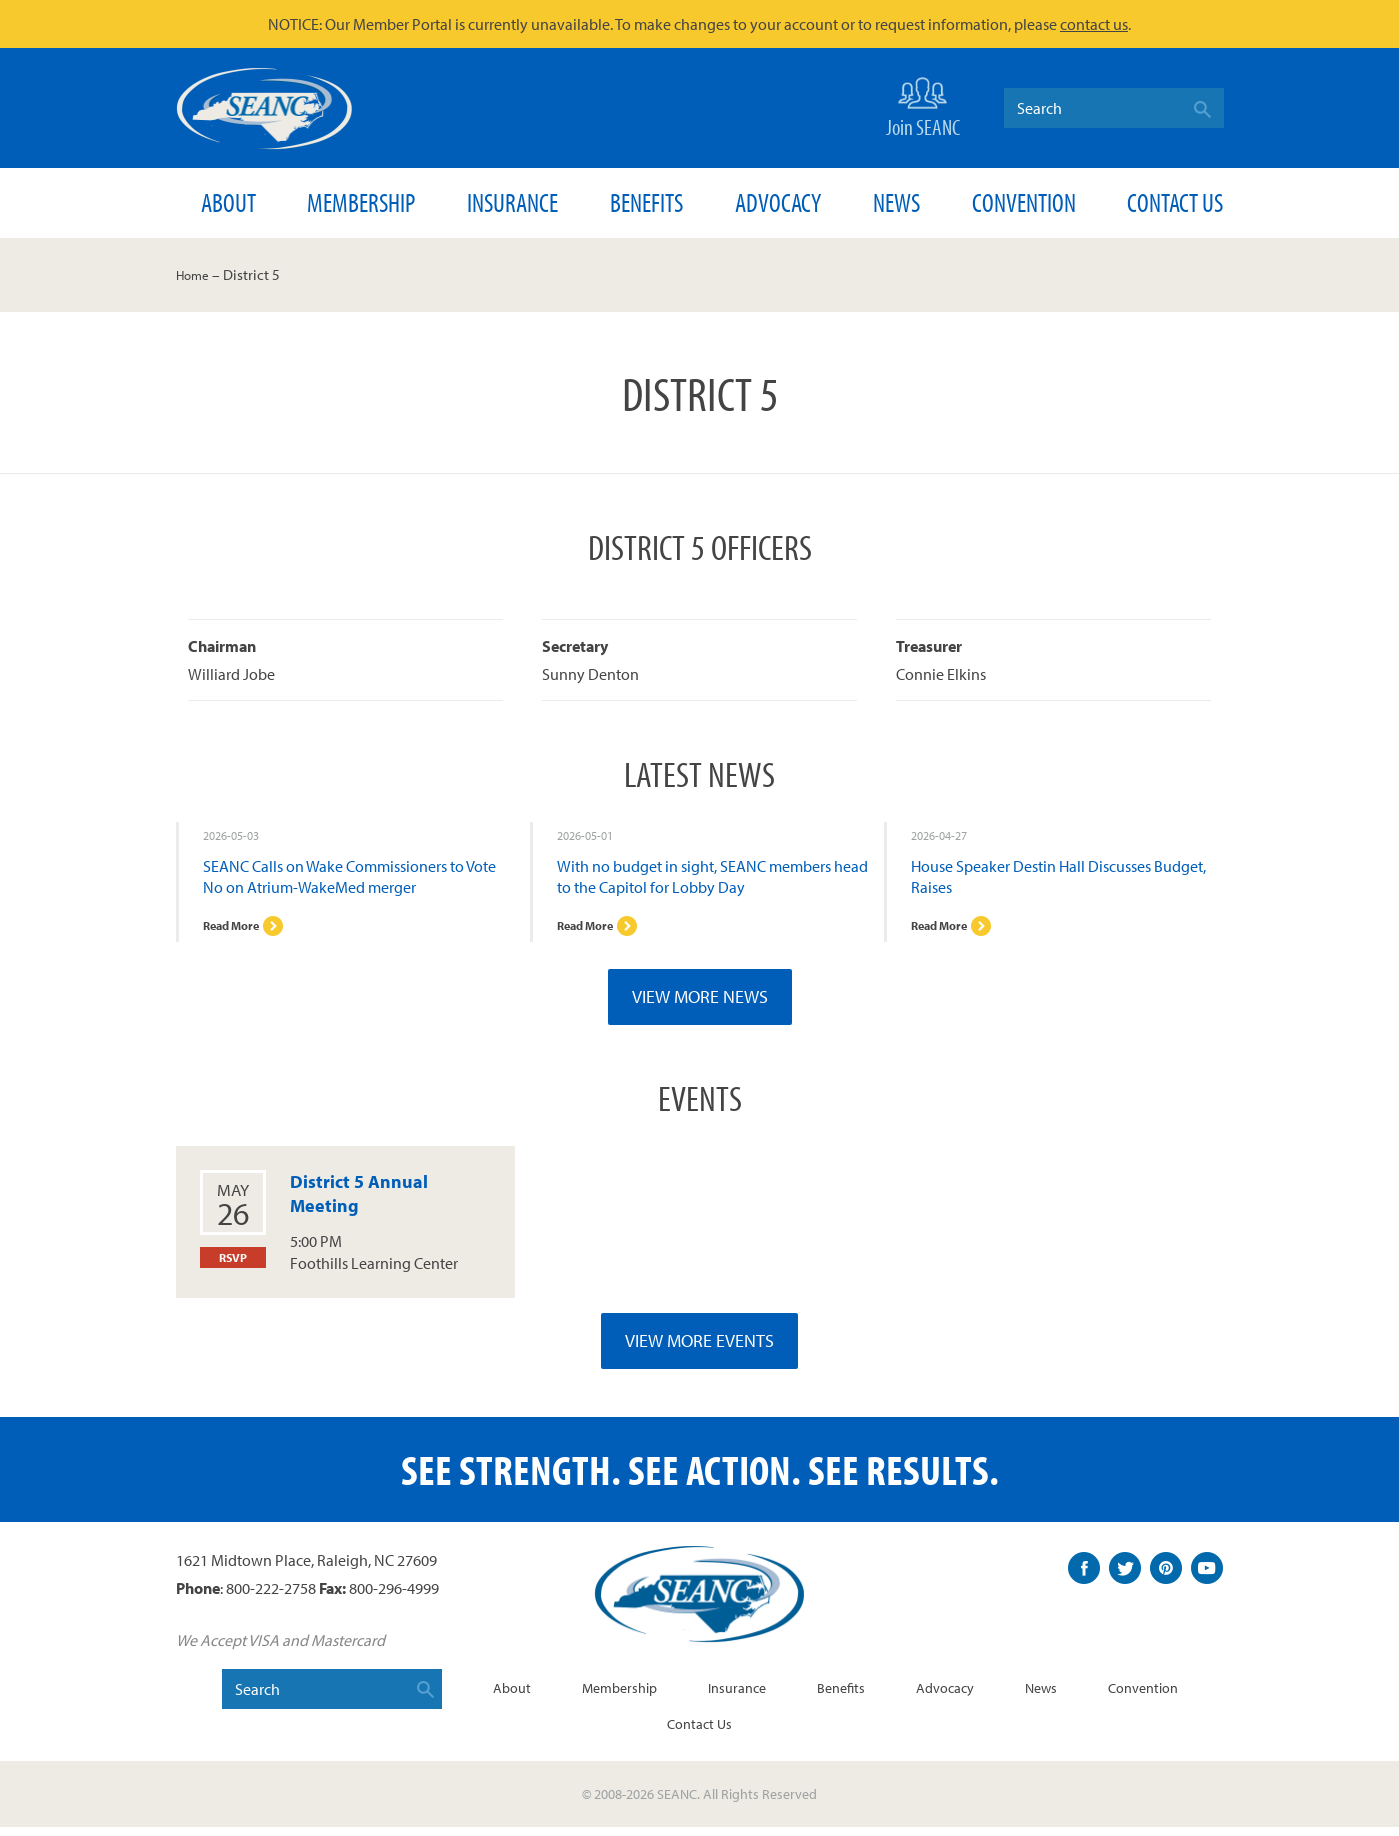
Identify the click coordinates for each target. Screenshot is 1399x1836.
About (228, 202)
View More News (700, 1005)
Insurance (512, 202)
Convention (1024, 202)
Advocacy (778, 202)
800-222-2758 (271, 1596)
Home (195, 274)
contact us (1094, 24)
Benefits (646, 202)
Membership (361, 202)
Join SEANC (923, 105)
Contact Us (1175, 202)
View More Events (699, 1349)
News (896, 202)
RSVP (232, 1268)
